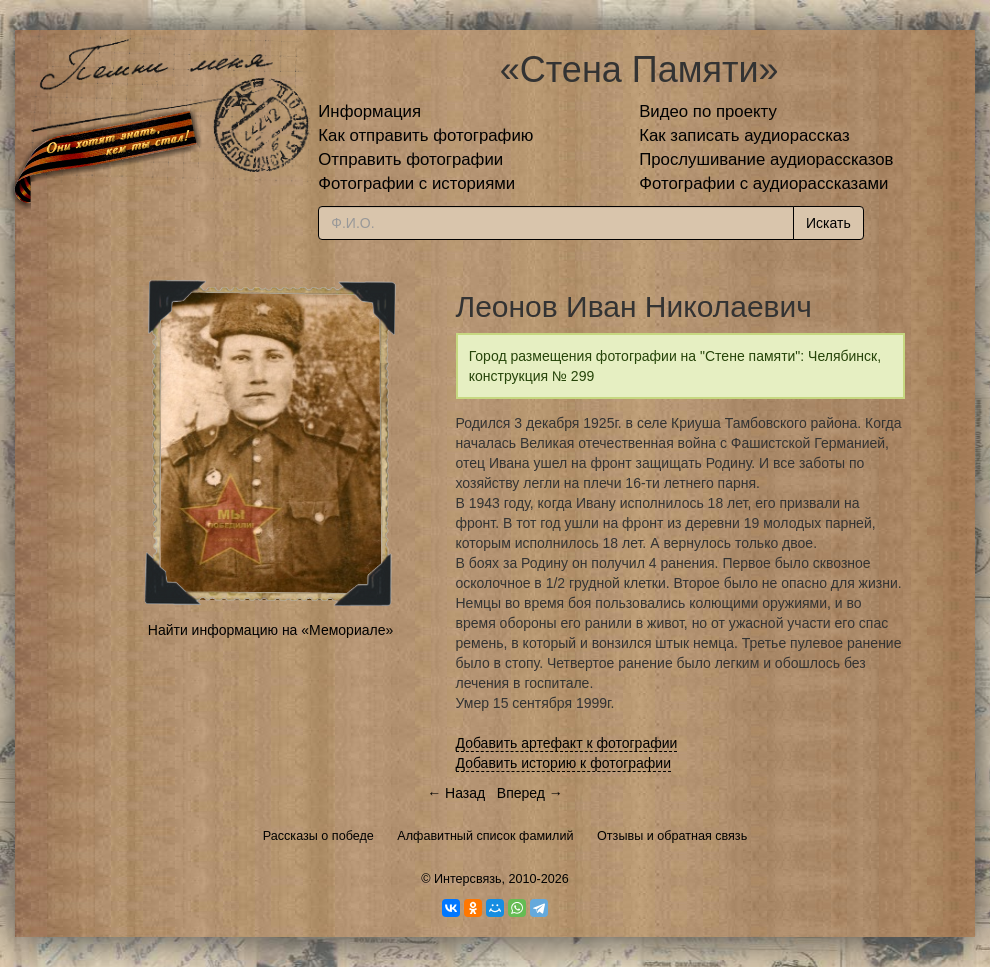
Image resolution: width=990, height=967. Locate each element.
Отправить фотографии (410, 159)
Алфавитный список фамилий (485, 836)
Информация (369, 111)
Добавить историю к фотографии (564, 763)
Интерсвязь (468, 879)
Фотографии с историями (416, 183)
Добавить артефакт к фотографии (567, 743)
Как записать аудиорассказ (744, 135)
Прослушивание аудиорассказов (766, 159)
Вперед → (530, 793)
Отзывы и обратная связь (672, 836)
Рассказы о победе (318, 836)
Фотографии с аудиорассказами (763, 183)
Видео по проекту (708, 111)
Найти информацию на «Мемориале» (270, 630)
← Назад (456, 793)
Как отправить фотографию (425, 135)
